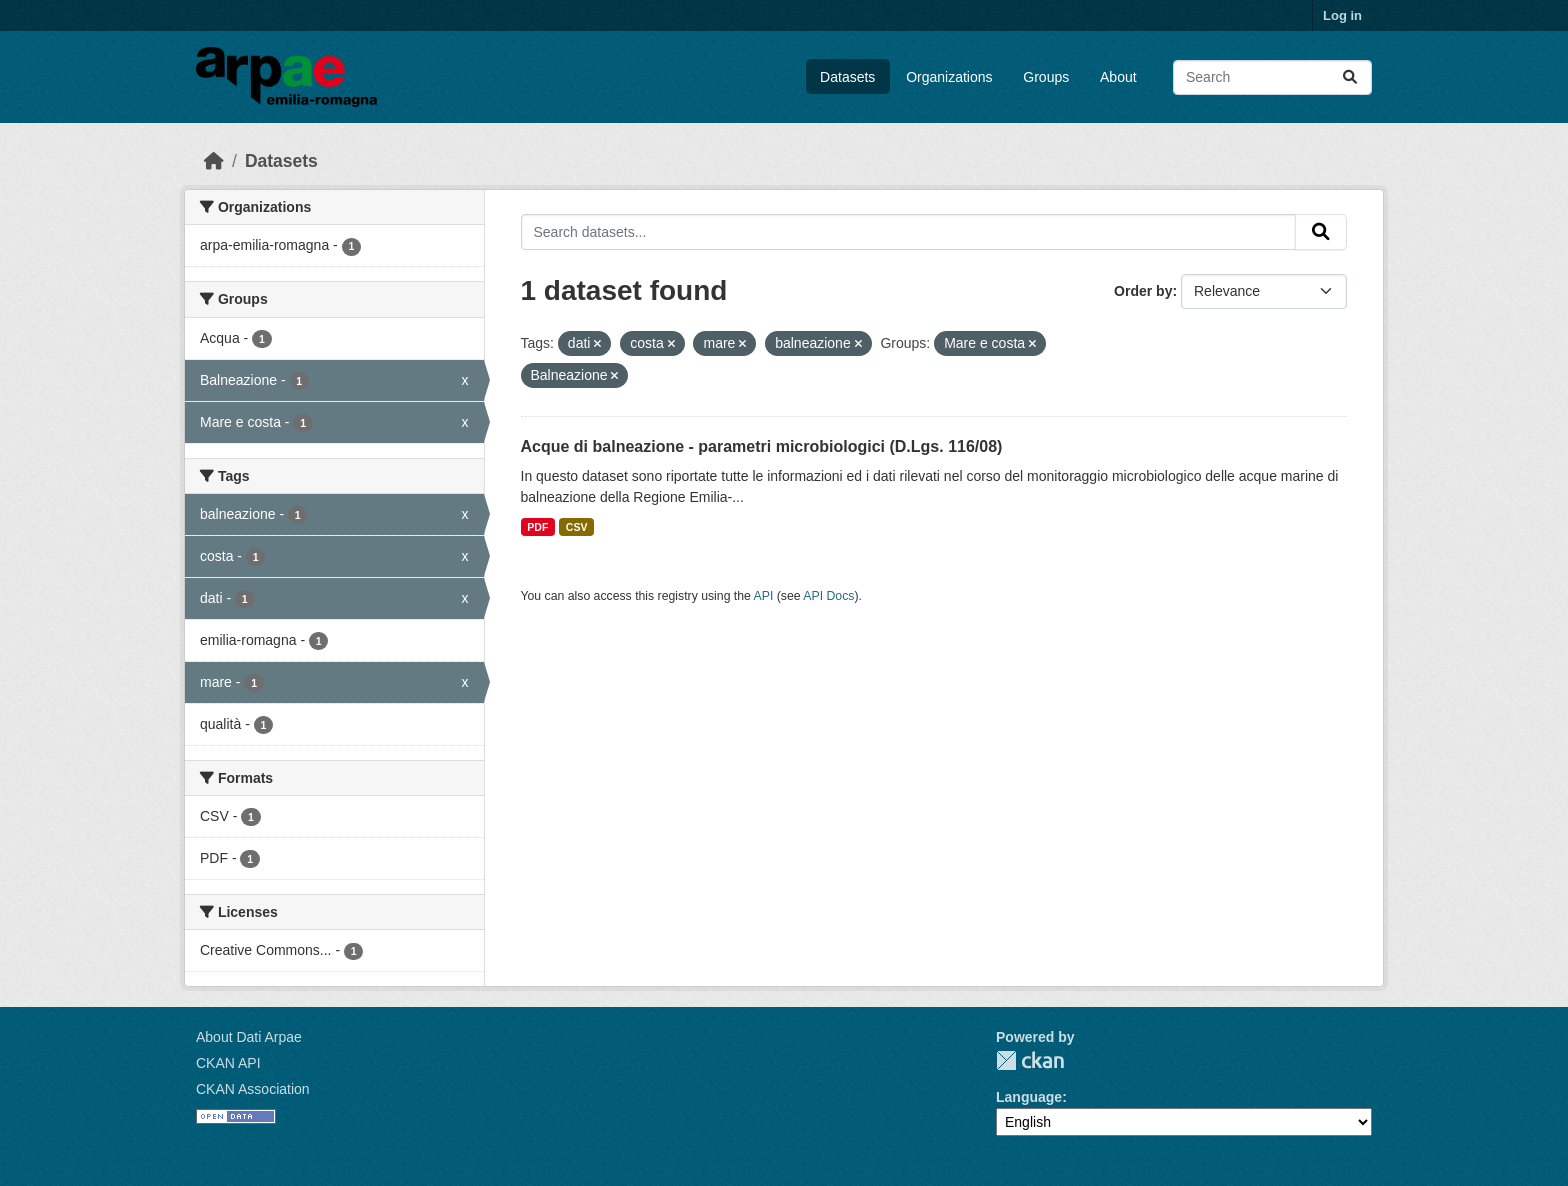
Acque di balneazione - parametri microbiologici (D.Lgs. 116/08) (762, 446)
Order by (1143, 291)
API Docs (828, 596)
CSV (577, 527)
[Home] (214, 161)
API (764, 596)
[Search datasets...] (1272, 77)
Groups (1046, 77)
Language (1029, 1097)
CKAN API (228, 1063)
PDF (537, 527)
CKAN (1030, 1060)
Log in (1342, 15)
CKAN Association (253, 1089)
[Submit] (1350, 77)
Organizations (949, 77)
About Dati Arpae (249, 1037)
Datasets (847, 77)
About (1118, 77)
